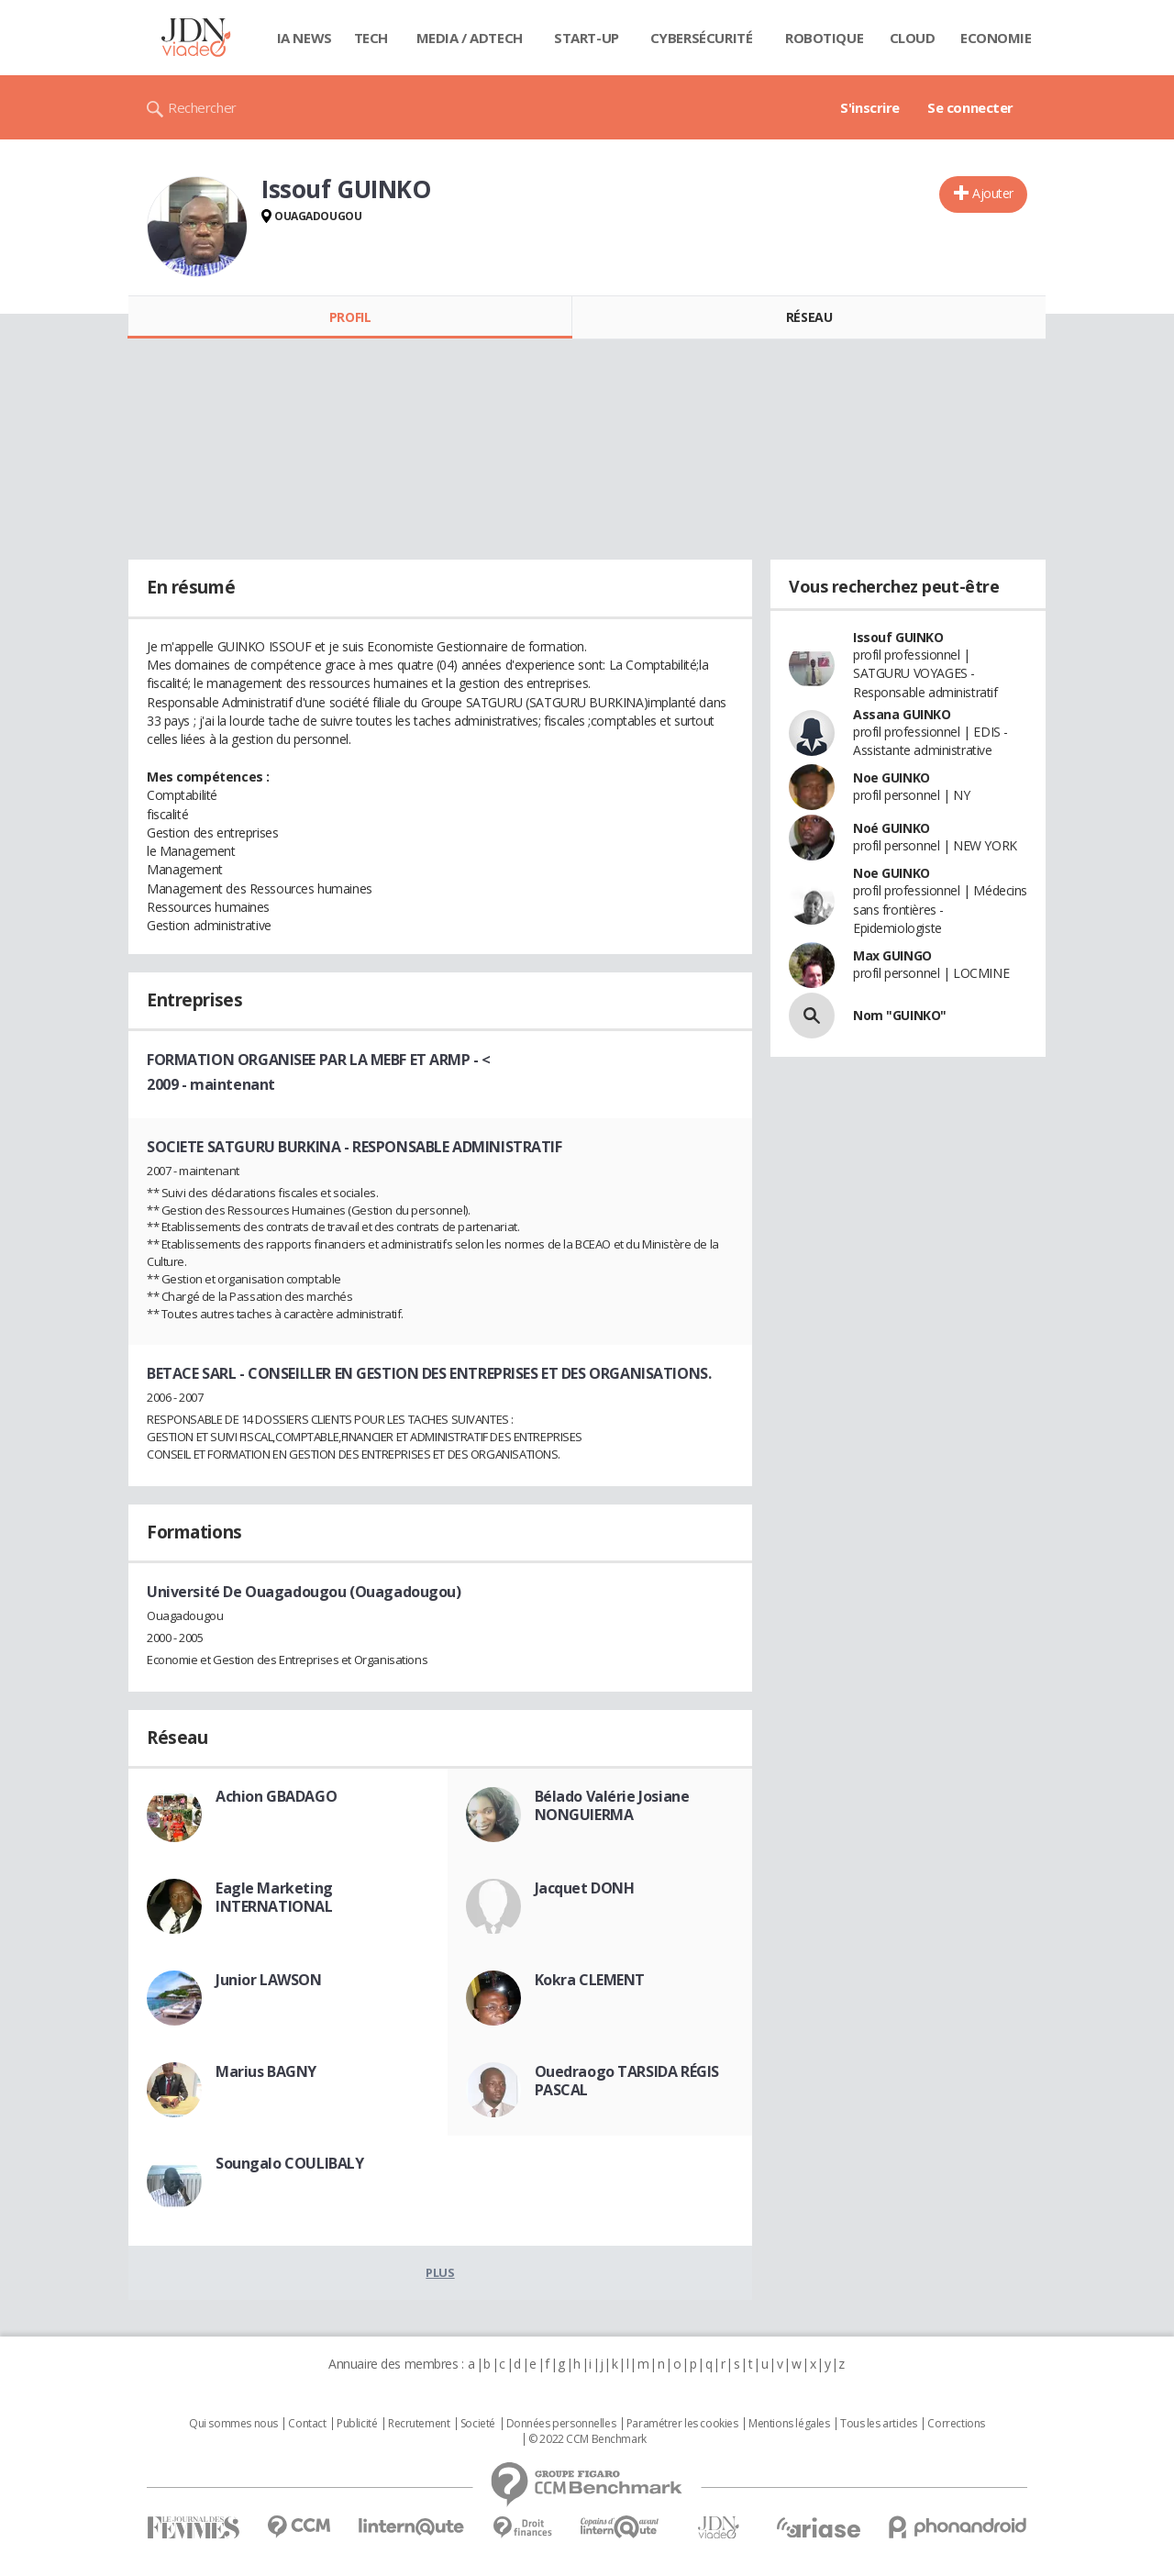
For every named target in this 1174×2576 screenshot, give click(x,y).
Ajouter (992, 193)
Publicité (357, 2423)
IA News (304, 37)
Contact (307, 2423)
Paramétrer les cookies (682, 2423)
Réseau (809, 317)
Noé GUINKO (891, 828)
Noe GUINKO (891, 777)
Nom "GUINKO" (900, 1015)
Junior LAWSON (269, 1980)
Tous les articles (878, 2423)
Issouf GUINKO (898, 637)
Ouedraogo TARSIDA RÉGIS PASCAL (627, 2080)
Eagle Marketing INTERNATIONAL (274, 1897)
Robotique (824, 37)
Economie (996, 37)
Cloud (913, 37)
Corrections (955, 2423)
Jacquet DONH (585, 1888)
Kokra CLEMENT (590, 1980)
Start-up (586, 37)
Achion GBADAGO (276, 1796)
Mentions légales (788, 2423)
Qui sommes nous (233, 2423)
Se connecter (970, 107)
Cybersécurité (701, 37)
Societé (477, 2423)
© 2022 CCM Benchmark (587, 2439)
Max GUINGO (892, 955)
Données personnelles (561, 2423)
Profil (350, 317)
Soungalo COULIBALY (289, 2163)
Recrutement (418, 2423)
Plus (440, 2272)
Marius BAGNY (266, 2071)
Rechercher (202, 107)
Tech (371, 37)
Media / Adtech (469, 37)
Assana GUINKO (902, 714)
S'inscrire (870, 107)
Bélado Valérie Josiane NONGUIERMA (612, 1805)
